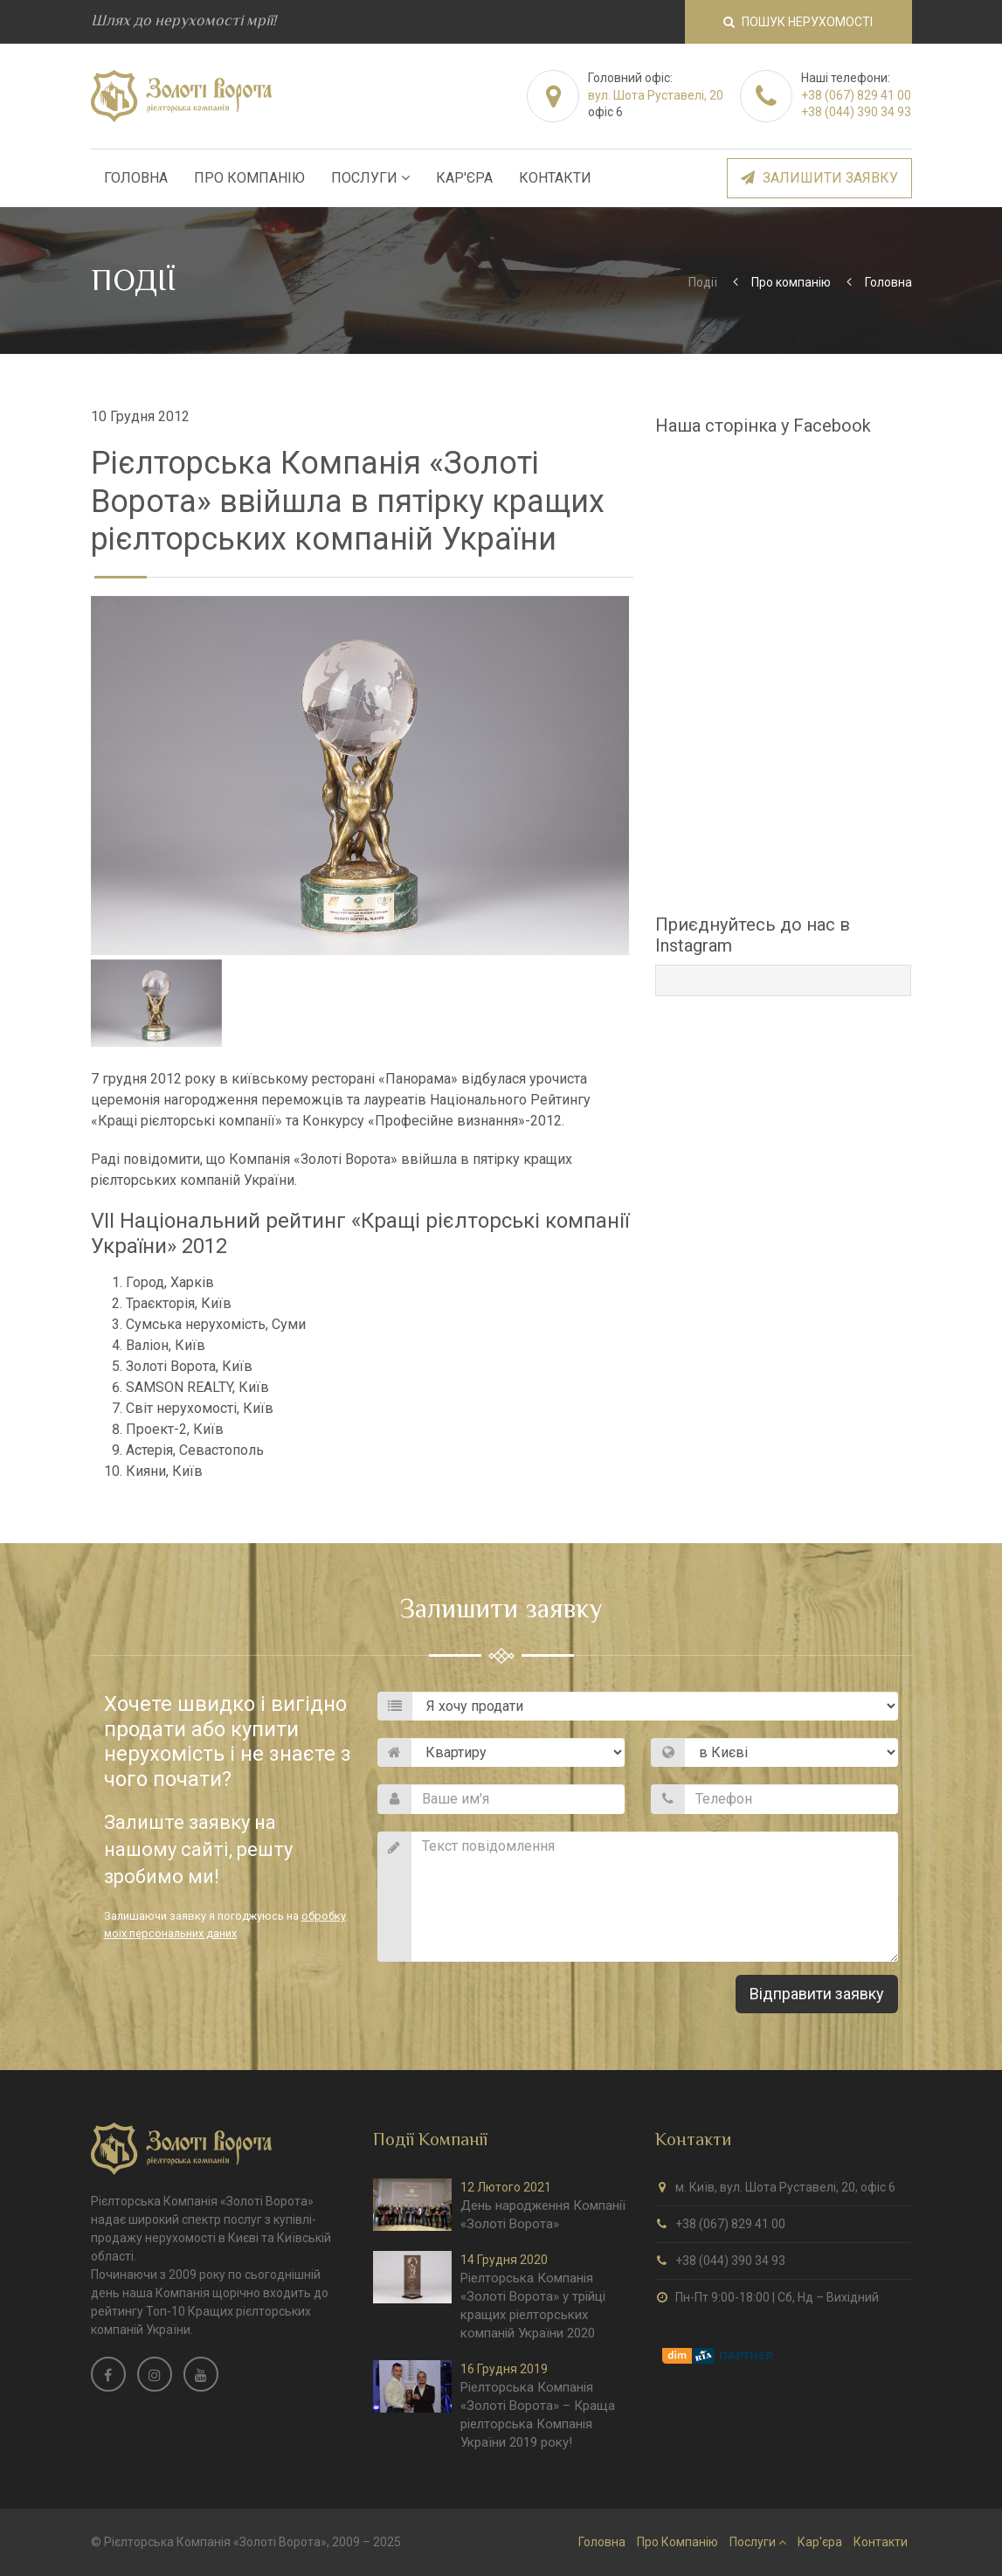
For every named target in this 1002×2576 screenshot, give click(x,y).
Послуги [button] (370, 178)
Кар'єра (464, 178)
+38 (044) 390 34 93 (856, 112)
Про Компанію (249, 178)
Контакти (555, 178)
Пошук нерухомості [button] (798, 22)
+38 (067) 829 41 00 (856, 95)
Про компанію (791, 282)
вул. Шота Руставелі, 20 (655, 95)
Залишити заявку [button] (819, 178)
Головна (136, 178)
